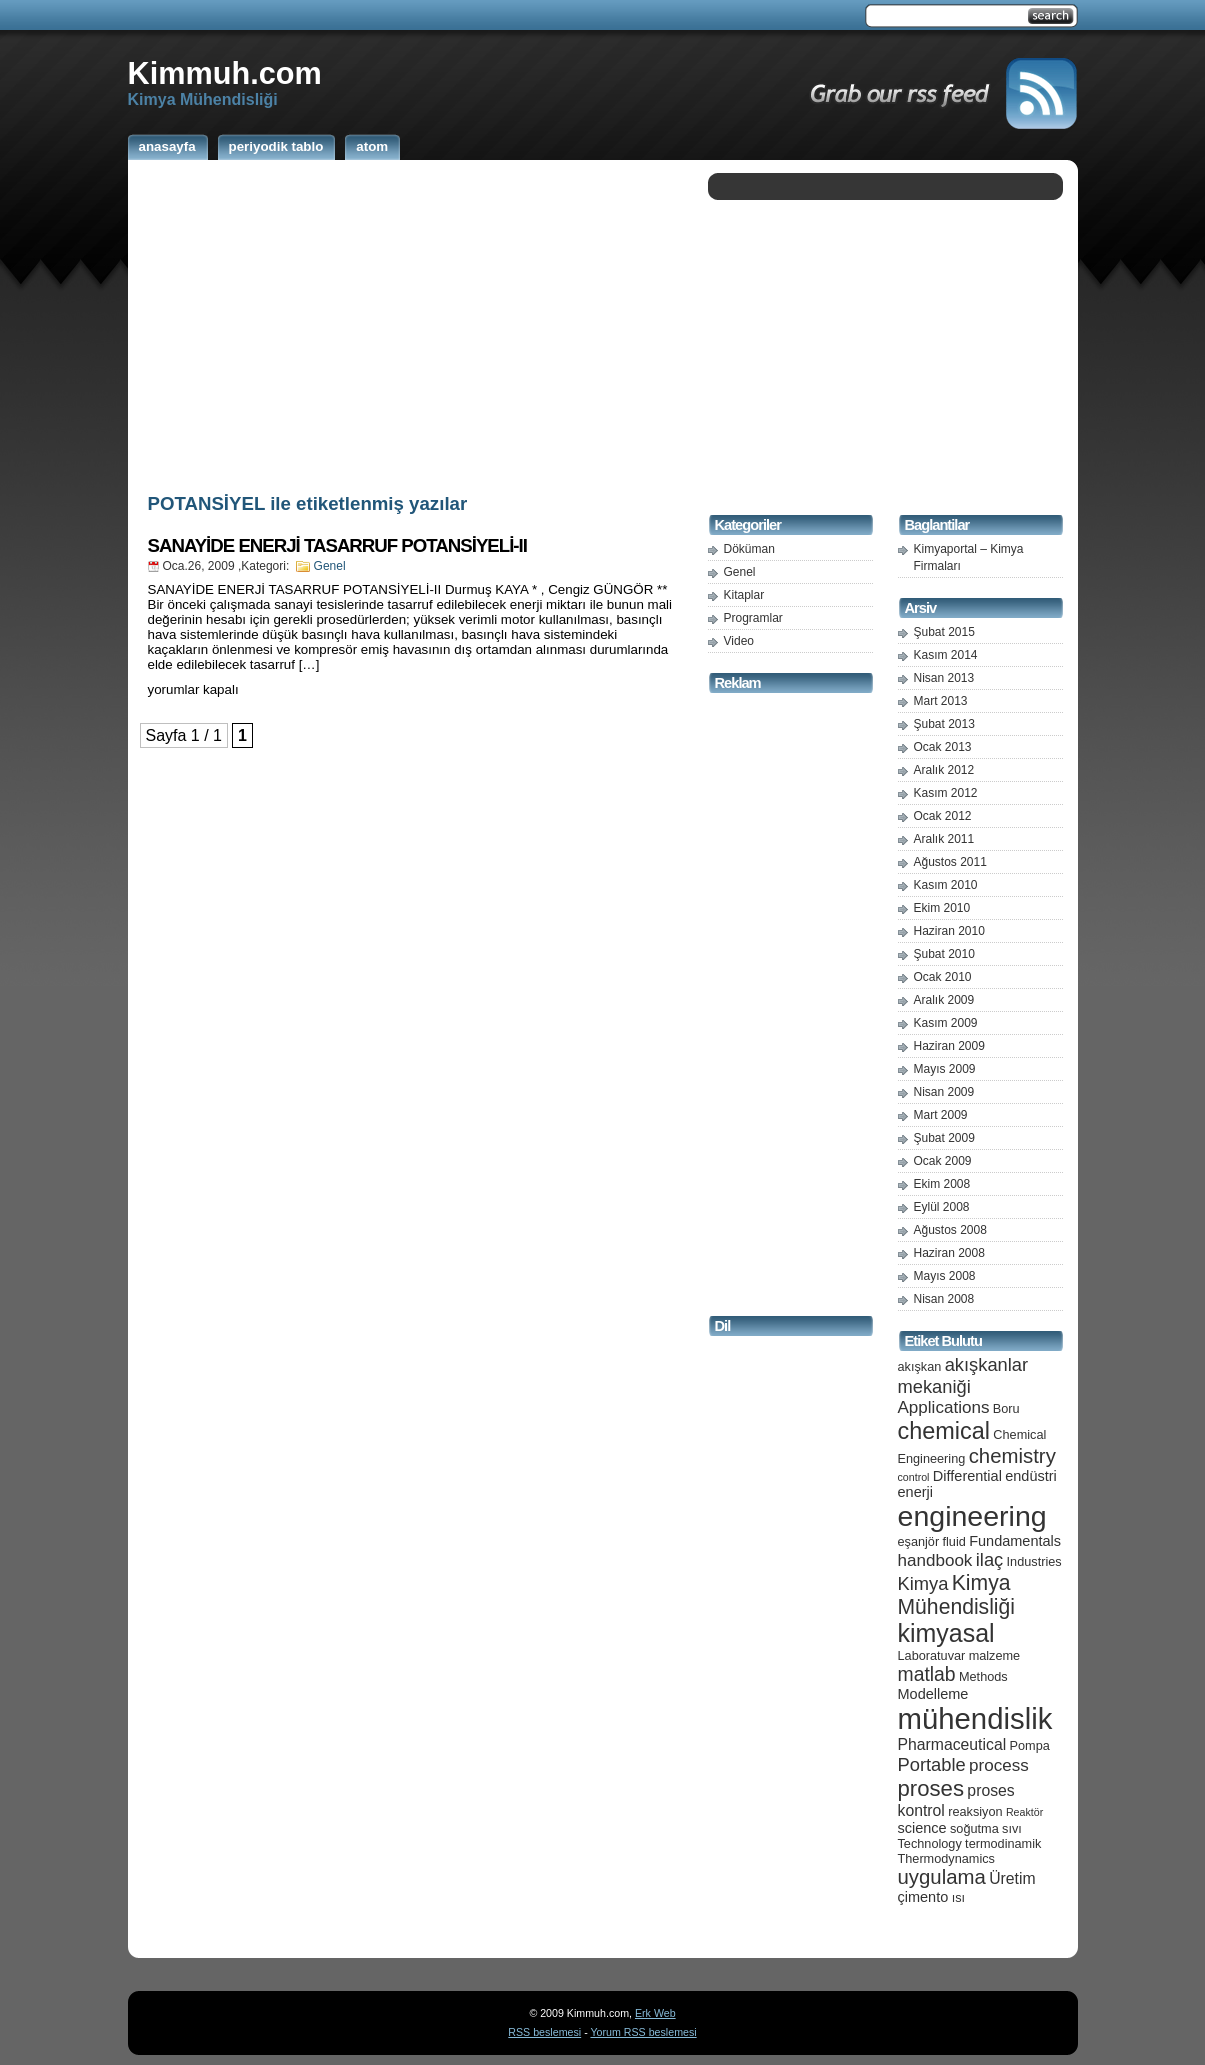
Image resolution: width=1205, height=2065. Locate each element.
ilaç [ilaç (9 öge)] (990, 1559)
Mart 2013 (941, 701)
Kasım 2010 (946, 885)
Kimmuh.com (225, 73)
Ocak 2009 (943, 1161)
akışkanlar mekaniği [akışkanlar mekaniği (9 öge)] (963, 1375)
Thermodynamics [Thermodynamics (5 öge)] (946, 1858)
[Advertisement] (413, 323)
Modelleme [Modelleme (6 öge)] (933, 1694)
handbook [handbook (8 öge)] (935, 1560)
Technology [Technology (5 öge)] (930, 1843)
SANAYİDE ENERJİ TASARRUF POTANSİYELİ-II (337, 545)
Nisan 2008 (944, 1299)
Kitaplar (744, 595)
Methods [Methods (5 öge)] (983, 1676)
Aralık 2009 (944, 1000)
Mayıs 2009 (945, 1069)
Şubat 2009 (944, 1138)
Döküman (749, 549)
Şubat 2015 (944, 632)
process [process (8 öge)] (999, 1765)
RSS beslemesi (544, 2032)
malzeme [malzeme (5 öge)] (995, 1655)
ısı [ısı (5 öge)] (958, 1897)
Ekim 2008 (942, 1184)
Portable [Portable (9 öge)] (932, 1764)
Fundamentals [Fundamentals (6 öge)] (1015, 1541)
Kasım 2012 (946, 793)
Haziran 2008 (949, 1253)
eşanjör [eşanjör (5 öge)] (919, 1541)
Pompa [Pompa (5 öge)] (1030, 1745)
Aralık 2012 (944, 770)
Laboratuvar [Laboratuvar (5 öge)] (932, 1655)
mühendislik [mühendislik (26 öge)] (975, 1718)
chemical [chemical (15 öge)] (944, 1431)
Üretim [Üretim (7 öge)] (1012, 1878)
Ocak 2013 (943, 747)
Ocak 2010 (943, 977)
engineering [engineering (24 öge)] (972, 1516)
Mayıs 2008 (945, 1276)
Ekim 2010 (942, 908)
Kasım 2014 (946, 655)
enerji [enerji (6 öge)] (915, 1492)
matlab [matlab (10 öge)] (927, 1674)
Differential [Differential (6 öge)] (967, 1476)
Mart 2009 (941, 1115)
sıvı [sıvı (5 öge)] (1012, 1828)
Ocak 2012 (943, 816)
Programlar (753, 618)
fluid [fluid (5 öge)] (954, 1541)
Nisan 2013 (944, 678)
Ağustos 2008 (950, 1230)
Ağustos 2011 (950, 862)
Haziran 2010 (949, 931)
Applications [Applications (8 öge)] (944, 1407)
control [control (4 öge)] (914, 1477)
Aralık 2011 (944, 839)
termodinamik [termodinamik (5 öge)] (1003, 1843)
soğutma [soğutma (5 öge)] (974, 1828)
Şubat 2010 (944, 954)
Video (739, 641)
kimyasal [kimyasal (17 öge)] (946, 1633)
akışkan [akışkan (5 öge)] (920, 1366)
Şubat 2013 (944, 724)
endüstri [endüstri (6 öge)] (1031, 1476)
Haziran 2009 (949, 1046)
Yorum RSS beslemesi (643, 2032)
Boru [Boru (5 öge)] (1006, 1408)
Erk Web (655, 2013)
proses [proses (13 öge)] (931, 1788)
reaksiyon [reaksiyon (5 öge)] (975, 1811)
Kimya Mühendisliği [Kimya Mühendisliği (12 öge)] (957, 1594)
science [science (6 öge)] (922, 1828)
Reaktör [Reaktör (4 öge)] (1024, 1812)
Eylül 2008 (942, 1207)
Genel (330, 566)
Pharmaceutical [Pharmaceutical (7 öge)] (952, 1744)
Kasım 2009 (946, 1023)
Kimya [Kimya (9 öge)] (923, 1583)
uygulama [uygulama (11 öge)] (942, 1877)
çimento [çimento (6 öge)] (923, 1897)
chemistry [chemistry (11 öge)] (1012, 1456)
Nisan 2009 (944, 1092)
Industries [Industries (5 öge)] (1034, 1561)
